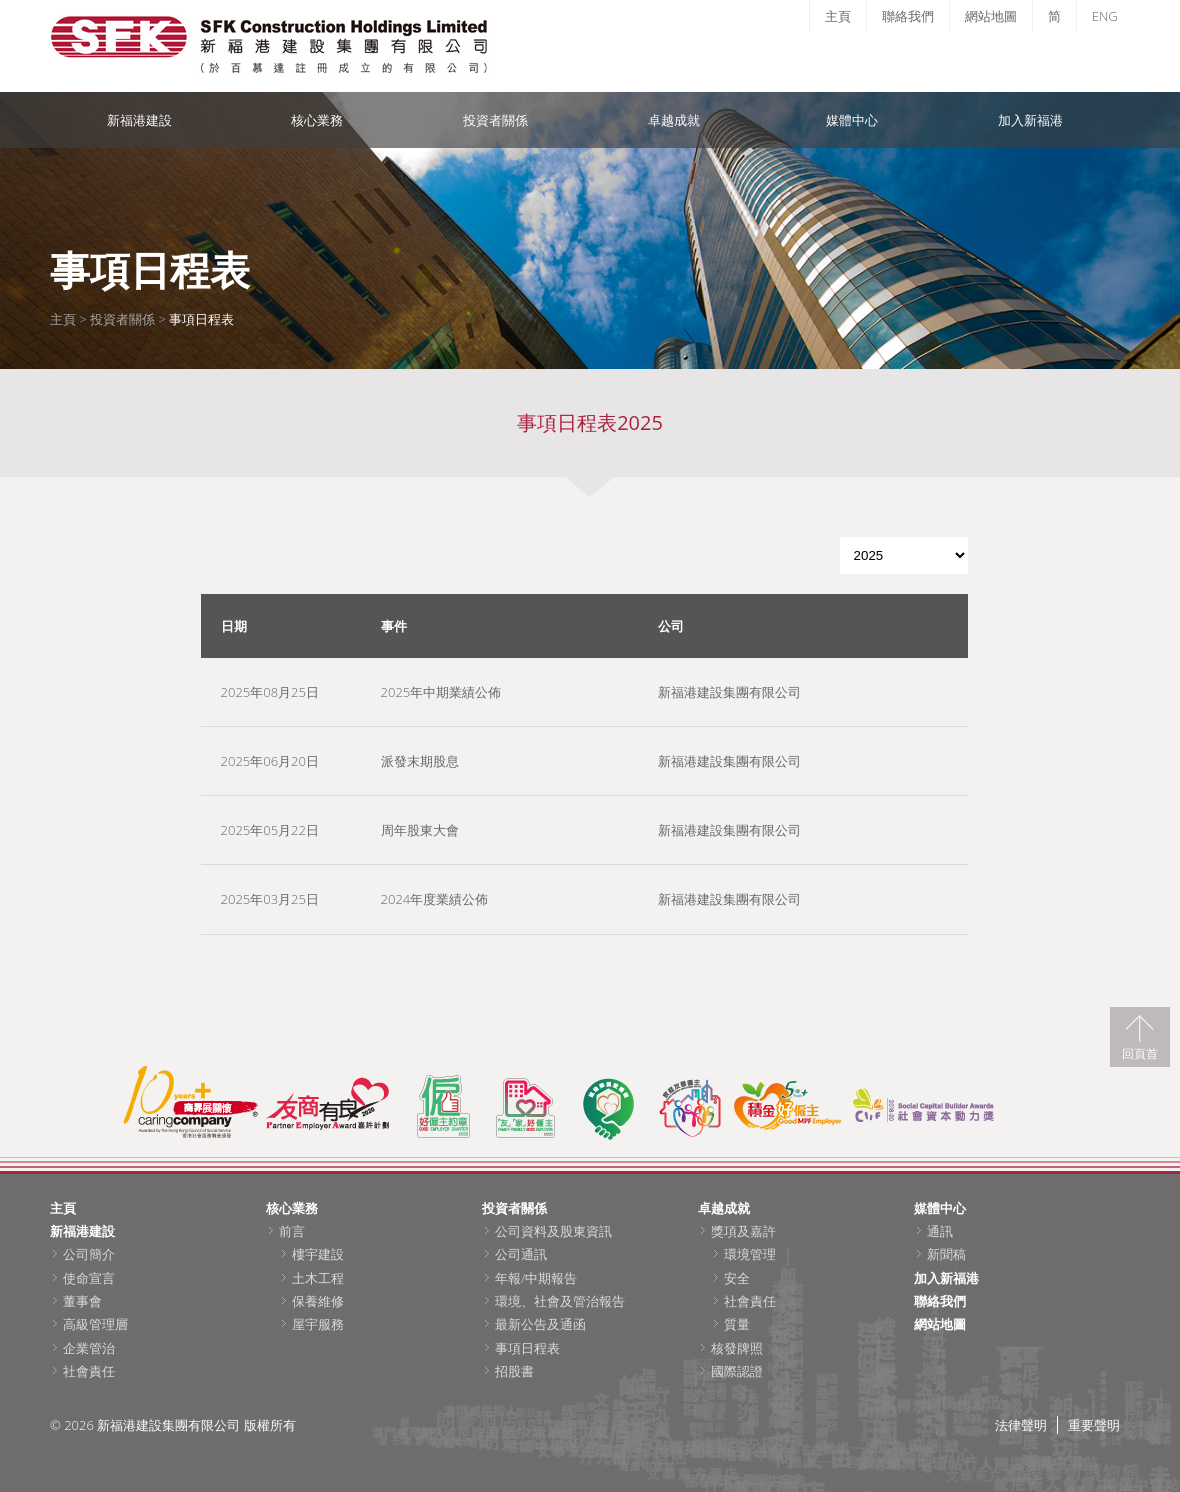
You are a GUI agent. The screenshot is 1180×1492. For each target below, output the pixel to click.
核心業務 (317, 120)
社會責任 (89, 1371)
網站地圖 (991, 16)
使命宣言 (89, 1278)
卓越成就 (674, 120)
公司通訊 (521, 1254)
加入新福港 (1030, 120)
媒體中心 (852, 120)
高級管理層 (95, 1324)
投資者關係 (495, 120)
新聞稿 (946, 1254)
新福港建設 (139, 120)
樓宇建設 (318, 1254)
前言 (292, 1231)
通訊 (940, 1231)
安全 (737, 1278)
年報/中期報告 (536, 1278)
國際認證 (737, 1371)
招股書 (514, 1371)
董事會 (82, 1301)
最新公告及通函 (540, 1324)
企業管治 (89, 1348)
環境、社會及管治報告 (560, 1301)
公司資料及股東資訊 (553, 1231)
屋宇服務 (318, 1324)
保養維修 (318, 1301)
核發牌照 (737, 1348)
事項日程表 (527, 1348)
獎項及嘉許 (743, 1231)
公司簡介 (89, 1254)
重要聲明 (1094, 1425)
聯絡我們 (908, 16)
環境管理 (750, 1254)
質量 (737, 1324)
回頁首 (1140, 1053)
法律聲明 (1021, 1425)
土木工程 (318, 1278)
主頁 (838, 16)
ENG (1105, 16)
